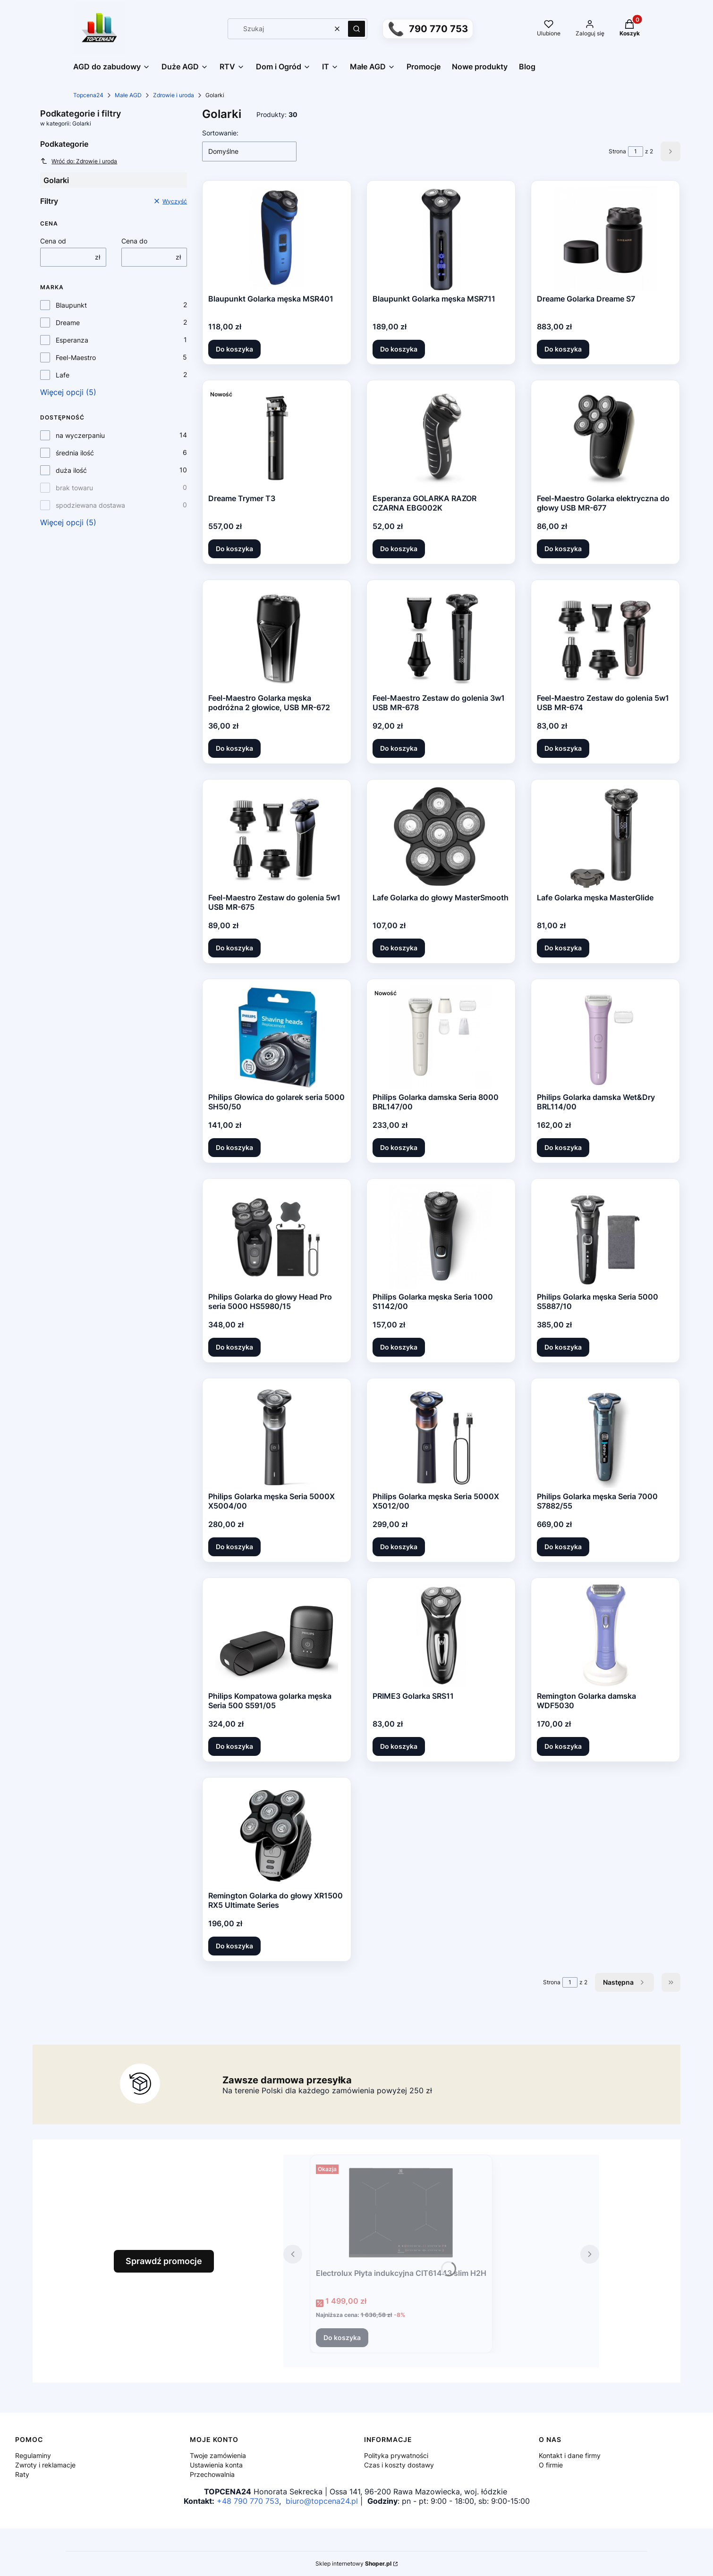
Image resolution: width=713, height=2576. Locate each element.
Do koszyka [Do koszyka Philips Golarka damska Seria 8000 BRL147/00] (398, 1147)
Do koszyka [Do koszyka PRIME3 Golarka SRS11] (398, 1746)
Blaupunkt (71, 305)
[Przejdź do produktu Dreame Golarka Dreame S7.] (606, 238)
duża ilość (71, 470)
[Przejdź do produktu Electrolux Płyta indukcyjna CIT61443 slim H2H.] (401, 2213)
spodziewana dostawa (90, 505)
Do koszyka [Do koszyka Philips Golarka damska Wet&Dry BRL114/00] (563, 1147)
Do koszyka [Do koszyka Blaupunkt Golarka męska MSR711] (398, 349)
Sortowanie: (220, 133)
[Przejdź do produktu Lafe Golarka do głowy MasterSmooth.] (441, 837)
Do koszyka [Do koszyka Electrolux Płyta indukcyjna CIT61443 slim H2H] (342, 2337)
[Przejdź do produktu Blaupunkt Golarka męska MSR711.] (441, 238)
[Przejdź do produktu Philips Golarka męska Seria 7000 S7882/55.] (605, 1436)
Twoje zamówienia (218, 2455)
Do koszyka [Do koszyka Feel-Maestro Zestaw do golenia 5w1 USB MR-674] (563, 748)
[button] (356, 29)
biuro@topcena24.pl (322, 2501)
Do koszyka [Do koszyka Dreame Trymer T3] (234, 549)
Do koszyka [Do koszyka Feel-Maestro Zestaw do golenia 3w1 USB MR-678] (398, 748)
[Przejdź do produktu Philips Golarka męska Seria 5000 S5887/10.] (606, 1236)
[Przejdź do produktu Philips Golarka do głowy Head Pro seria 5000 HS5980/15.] (277, 1236)
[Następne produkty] (624, 1982)
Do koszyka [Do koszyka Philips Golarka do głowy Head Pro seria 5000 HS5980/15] (234, 1347)
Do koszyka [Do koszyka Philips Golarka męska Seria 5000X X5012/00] (398, 1547)
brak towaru (74, 488)
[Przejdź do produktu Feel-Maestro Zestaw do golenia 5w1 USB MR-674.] (606, 637)
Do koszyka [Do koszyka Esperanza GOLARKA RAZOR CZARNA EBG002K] (398, 549)
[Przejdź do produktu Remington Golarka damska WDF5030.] (605, 1635)
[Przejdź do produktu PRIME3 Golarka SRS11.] (441, 1635)
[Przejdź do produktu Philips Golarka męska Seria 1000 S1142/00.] (441, 1236)
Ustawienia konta (216, 2465)
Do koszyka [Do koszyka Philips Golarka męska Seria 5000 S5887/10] (563, 1347)
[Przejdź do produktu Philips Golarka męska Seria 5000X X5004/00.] (277, 1436)
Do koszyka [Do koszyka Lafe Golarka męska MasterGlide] (563, 948)
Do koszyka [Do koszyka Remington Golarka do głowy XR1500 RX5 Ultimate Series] (234, 1946)
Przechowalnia (212, 2474)
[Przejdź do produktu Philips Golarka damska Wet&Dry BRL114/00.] (605, 1037)
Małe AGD (128, 95)
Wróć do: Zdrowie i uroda (78, 161)
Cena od (53, 241)
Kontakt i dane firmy (570, 2455)
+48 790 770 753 (248, 2501)
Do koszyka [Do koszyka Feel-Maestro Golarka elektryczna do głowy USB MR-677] (563, 549)
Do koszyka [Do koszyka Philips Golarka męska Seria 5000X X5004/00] (234, 1547)
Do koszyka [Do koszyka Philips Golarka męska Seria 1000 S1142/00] (398, 1347)
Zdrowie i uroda (173, 95)
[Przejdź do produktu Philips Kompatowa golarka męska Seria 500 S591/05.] (276, 1635)
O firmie (551, 2465)
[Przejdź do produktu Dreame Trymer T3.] (277, 438)
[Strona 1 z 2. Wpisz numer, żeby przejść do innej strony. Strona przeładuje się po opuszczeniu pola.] (635, 151)
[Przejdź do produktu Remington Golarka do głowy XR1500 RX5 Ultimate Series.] (277, 1835)
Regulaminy (33, 2455)
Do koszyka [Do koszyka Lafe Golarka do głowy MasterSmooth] (398, 948)
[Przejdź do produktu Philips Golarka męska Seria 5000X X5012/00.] (441, 1436)
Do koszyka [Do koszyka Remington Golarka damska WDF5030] (563, 1746)
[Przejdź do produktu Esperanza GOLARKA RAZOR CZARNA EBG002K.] (441, 438)
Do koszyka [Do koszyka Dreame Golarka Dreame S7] (563, 349)
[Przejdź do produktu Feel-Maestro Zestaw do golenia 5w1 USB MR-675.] (277, 837)
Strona (617, 151)
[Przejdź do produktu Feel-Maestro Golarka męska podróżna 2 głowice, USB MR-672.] (277, 637)
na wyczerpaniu (80, 435)
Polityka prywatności (396, 2455)
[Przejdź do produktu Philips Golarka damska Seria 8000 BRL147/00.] (441, 1037)
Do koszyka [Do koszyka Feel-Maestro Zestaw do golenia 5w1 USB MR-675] (234, 948)
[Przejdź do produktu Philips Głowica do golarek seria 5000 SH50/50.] (277, 1037)
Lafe (62, 375)
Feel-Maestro (76, 357)
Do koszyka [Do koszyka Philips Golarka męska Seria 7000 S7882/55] (563, 1547)
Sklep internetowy (353, 2563)
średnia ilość (75, 453)
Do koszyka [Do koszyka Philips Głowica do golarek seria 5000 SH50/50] (234, 1147)
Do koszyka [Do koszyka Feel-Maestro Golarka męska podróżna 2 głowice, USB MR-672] (234, 748)
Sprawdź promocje (164, 2261)
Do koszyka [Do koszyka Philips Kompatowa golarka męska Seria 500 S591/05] (234, 1746)
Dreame (68, 323)
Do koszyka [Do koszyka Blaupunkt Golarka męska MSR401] (234, 349)
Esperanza (72, 340)
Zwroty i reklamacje (45, 2465)
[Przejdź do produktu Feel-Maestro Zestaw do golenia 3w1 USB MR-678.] (441, 637)
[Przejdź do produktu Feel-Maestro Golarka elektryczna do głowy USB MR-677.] (606, 438)
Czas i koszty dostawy (399, 2465)
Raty (22, 2474)
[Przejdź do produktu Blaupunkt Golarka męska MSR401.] (277, 238)
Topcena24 (88, 95)
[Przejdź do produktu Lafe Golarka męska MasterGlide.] (605, 837)
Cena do (134, 241)
